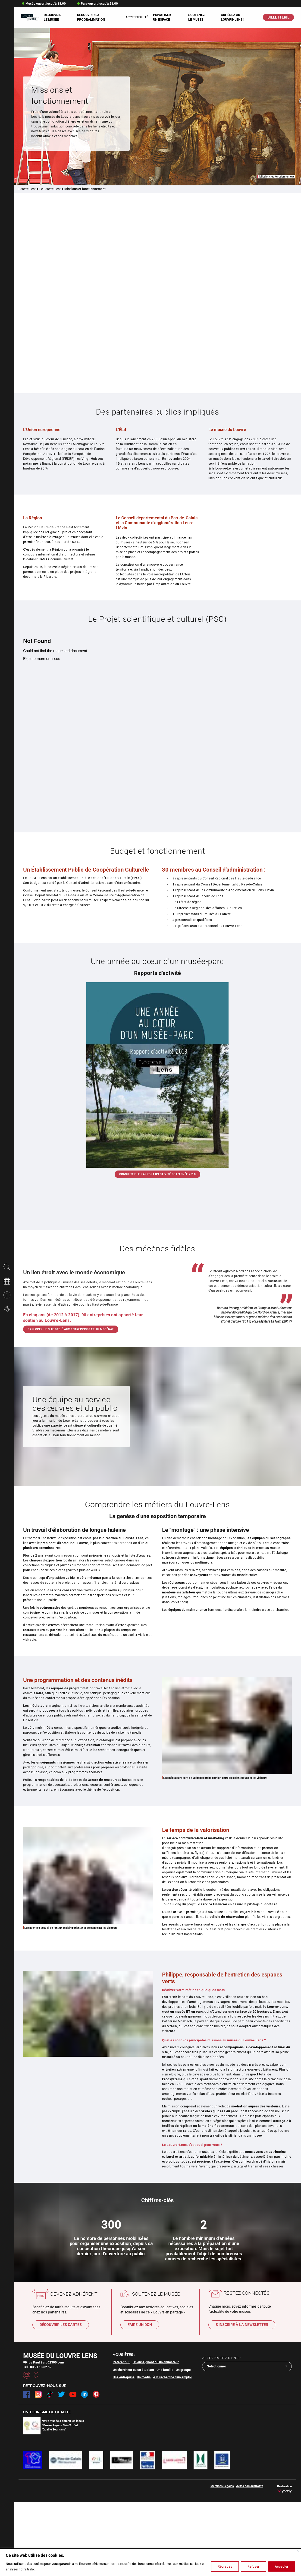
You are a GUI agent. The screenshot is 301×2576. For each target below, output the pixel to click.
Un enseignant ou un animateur (156, 2362)
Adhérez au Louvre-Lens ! (232, 17)
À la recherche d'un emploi (172, 2377)
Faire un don (140, 2324)
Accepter (281, 2566)
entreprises (38, 1295)
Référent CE (121, 2362)
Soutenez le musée (196, 17)
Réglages (225, 2566)
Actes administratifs (249, 2486)
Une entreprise (124, 2377)
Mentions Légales (222, 2486)
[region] (150, 2562)
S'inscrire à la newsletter (242, 2324)
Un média (144, 2377)
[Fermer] (298, 2551)
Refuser (254, 2566)
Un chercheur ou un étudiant (133, 2370)
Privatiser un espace (162, 17)
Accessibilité (136, 17)
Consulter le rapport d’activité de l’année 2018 (157, 1174)
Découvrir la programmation (91, 17)
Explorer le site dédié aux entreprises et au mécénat (71, 1329)
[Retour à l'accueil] (30, 17)
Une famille (165, 2370)
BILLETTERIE (278, 17)
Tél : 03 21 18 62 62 (37, 2367)
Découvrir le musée (52, 17)
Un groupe (183, 2370)
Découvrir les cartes (61, 2324)
